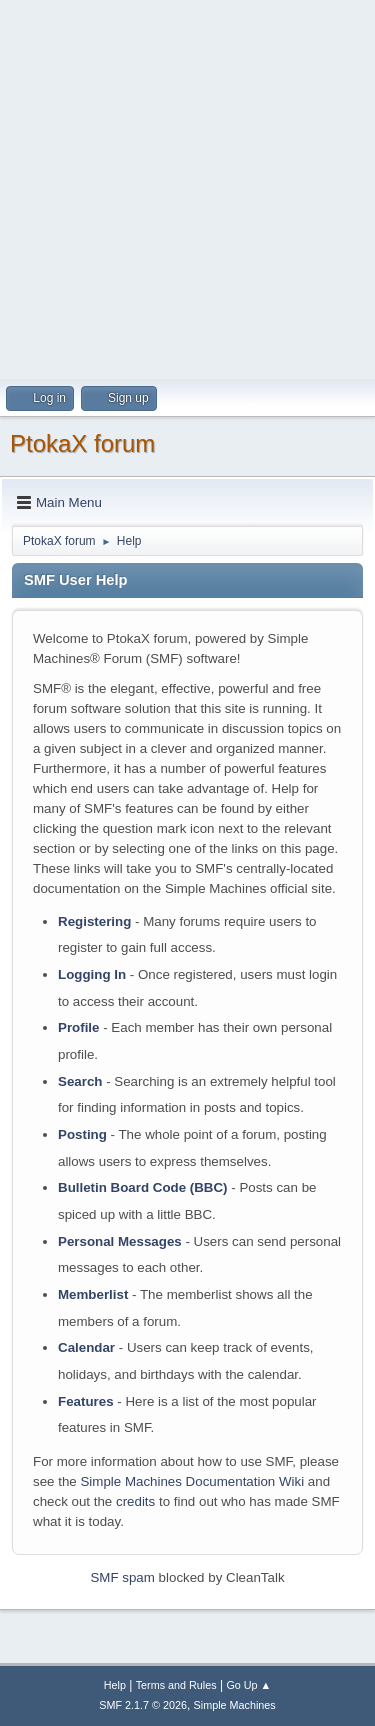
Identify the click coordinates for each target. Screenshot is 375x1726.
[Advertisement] (187, 187)
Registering (94, 921)
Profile (78, 1027)
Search (80, 1081)
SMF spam (122, 1577)
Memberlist (93, 1294)
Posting (82, 1134)
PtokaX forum (82, 443)
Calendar (86, 1347)
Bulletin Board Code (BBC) (143, 1187)
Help (115, 1685)
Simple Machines (235, 1705)
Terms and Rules (176, 1685)
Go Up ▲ (248, 1685)
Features (86, 1401)
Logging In (92, 974)
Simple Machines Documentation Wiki (192, 1481)
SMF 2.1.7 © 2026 (143, 1705)
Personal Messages (120, 1241)
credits (135, 1501)
